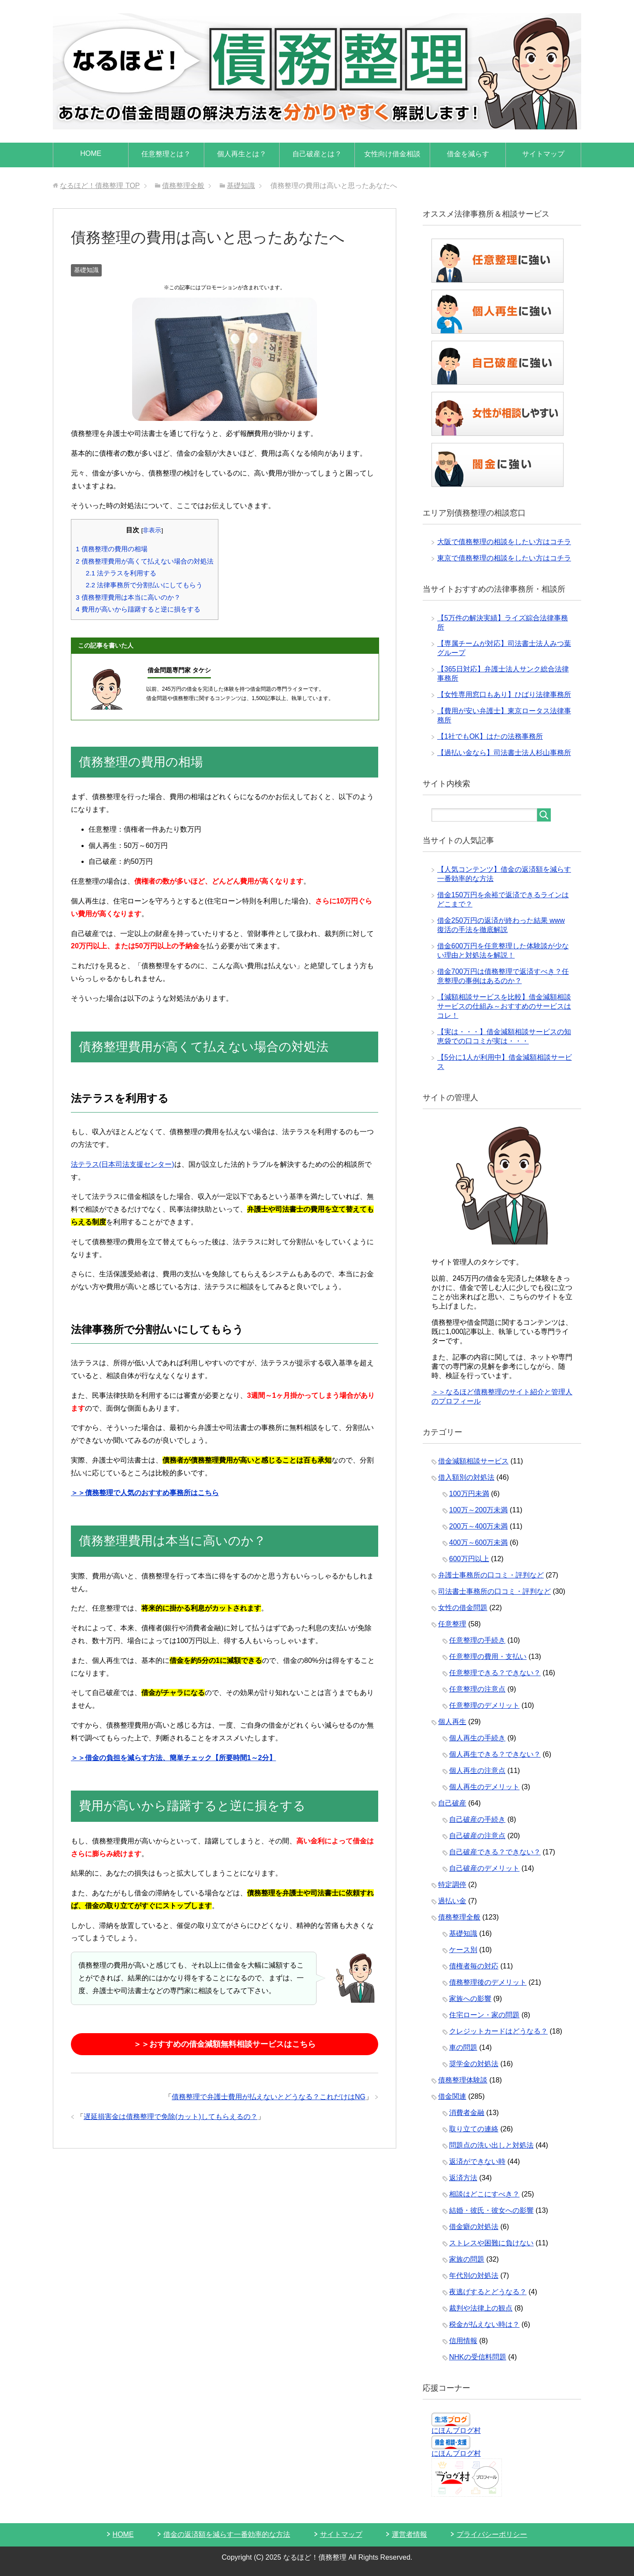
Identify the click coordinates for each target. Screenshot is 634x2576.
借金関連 (452, 2096)
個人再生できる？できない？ (495, 1754)
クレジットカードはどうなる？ (498, 2031)
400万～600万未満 (478, 1542)
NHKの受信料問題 (477, 2357)
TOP (100, 185)
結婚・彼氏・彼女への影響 (491, 2210)
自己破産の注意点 (477, 1835)
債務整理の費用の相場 (111, 549)
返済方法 (463, 2178)
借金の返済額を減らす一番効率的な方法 (226, 2534)
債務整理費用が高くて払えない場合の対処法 (145, 561)
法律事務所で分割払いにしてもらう (144, 585)
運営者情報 (409, 2534)
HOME (90, 153)
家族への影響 (470, 1998)
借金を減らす (468, 154)
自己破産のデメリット (484, 1868)
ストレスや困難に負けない (491, 2243)
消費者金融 (466, 2112)
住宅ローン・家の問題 (484, 2015)
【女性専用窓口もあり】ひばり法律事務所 (504, 694)
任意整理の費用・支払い (488, 1656)
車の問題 (463, 2047)
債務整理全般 (459, 1917)
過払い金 (452, 1901)
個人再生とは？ (241, 154)
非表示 (152, 530)
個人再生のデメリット (484, 1787)
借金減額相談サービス (473, 1461)
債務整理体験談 (462, 2080)
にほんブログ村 (456, 2430)
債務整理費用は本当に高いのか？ (128, 597)
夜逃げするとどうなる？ (488, 2292)
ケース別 (463, 1949)
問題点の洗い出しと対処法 (491, 2145)
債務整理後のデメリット (488, 1982)
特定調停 (452, 1884)
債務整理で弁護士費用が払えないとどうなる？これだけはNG (268, 2097)
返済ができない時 (477, 2161)
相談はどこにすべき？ (484, 2194)
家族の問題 (466, 2259)
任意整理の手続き (477, 1640)
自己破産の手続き (477, 1819)
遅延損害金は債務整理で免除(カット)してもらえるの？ (171, 2116)
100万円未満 (469, 1493)
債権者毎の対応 (473, 1966)
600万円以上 (469, 1559)
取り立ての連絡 (473, 2129)
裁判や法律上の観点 (480, 2308)
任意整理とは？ (166, 154)
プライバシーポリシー (492, 2534)
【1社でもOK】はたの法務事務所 (490, 736)
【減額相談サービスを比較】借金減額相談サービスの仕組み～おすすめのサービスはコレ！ (504, 1006)
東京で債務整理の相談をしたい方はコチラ (504, 558)
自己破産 (452, 1803)
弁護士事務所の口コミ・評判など (491, 1575)
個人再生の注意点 (477, 1770)
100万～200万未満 (478, 1510)
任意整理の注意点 (477, 1689)
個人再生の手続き (477, 1738)
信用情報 (463, 2340)
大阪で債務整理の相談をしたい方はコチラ (504, 541)
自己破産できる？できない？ (495, 1852)
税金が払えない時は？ (484, 2324)
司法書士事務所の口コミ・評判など (494, 1591)
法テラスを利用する (121, 573)
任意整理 (452, 1624)
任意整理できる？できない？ (495, 1673)
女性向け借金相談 (392, 154)
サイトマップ (543, 154)
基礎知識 (86, 269)
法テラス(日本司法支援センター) (122, 1164)
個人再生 (452, 1721)
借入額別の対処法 (466, 1477)
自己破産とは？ (317, 154)
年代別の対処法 (473, 2275)
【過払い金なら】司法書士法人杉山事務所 (504, 752)
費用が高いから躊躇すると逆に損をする (138, 609)
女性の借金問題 (462, 1607)
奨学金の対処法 (473, 2063)
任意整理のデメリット (484, 1705)
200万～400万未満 (478, 1526)
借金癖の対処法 (473, 2226)
